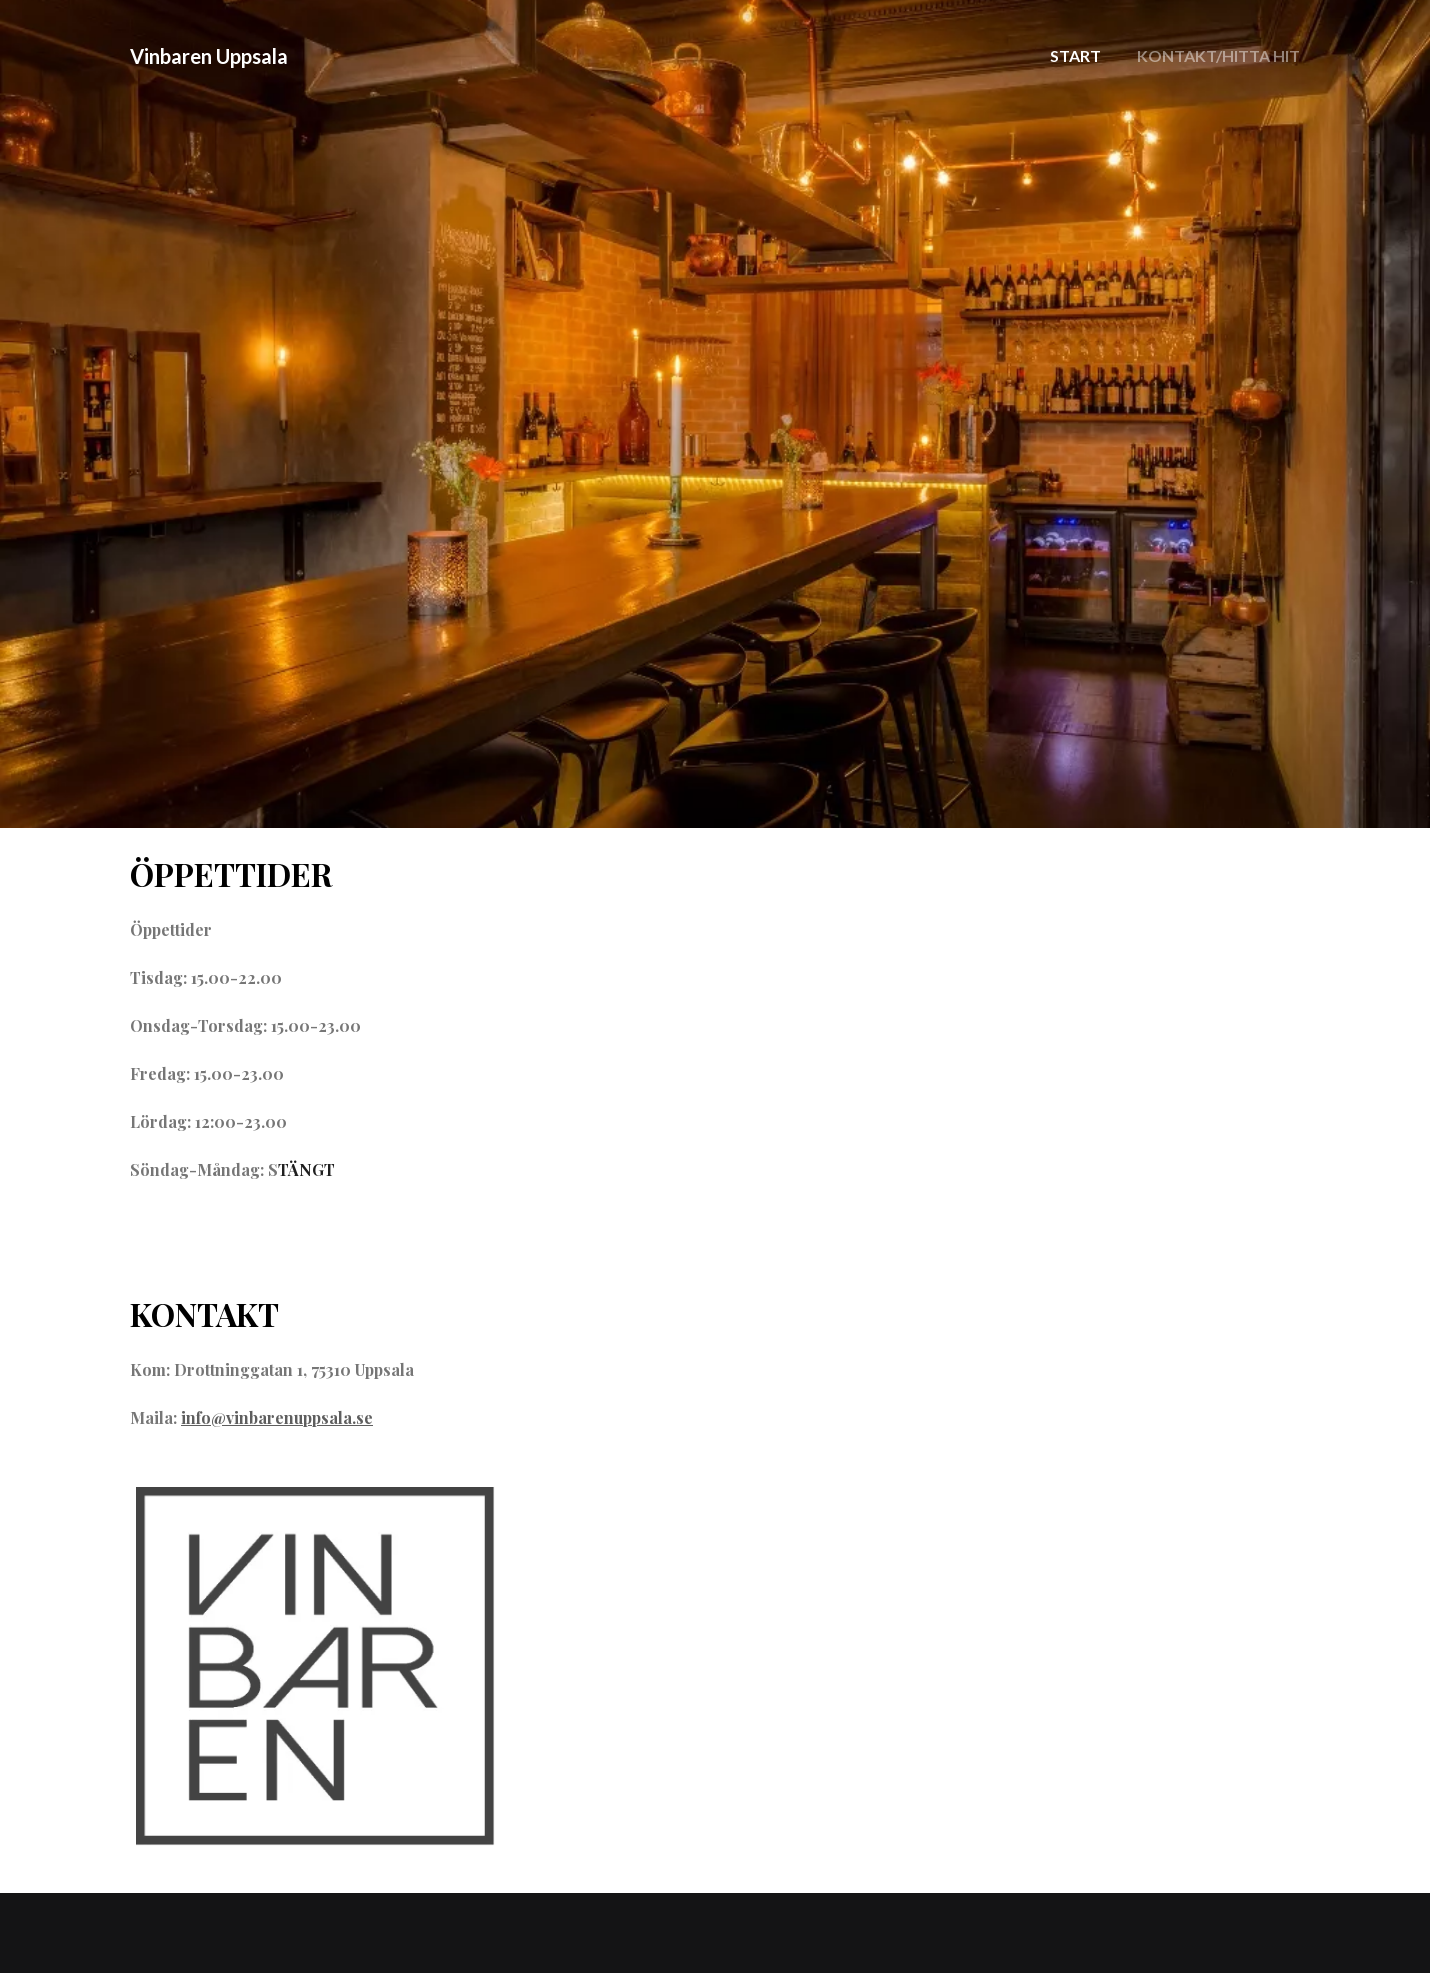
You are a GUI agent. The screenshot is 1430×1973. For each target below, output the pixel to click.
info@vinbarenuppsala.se (277, 1417)
